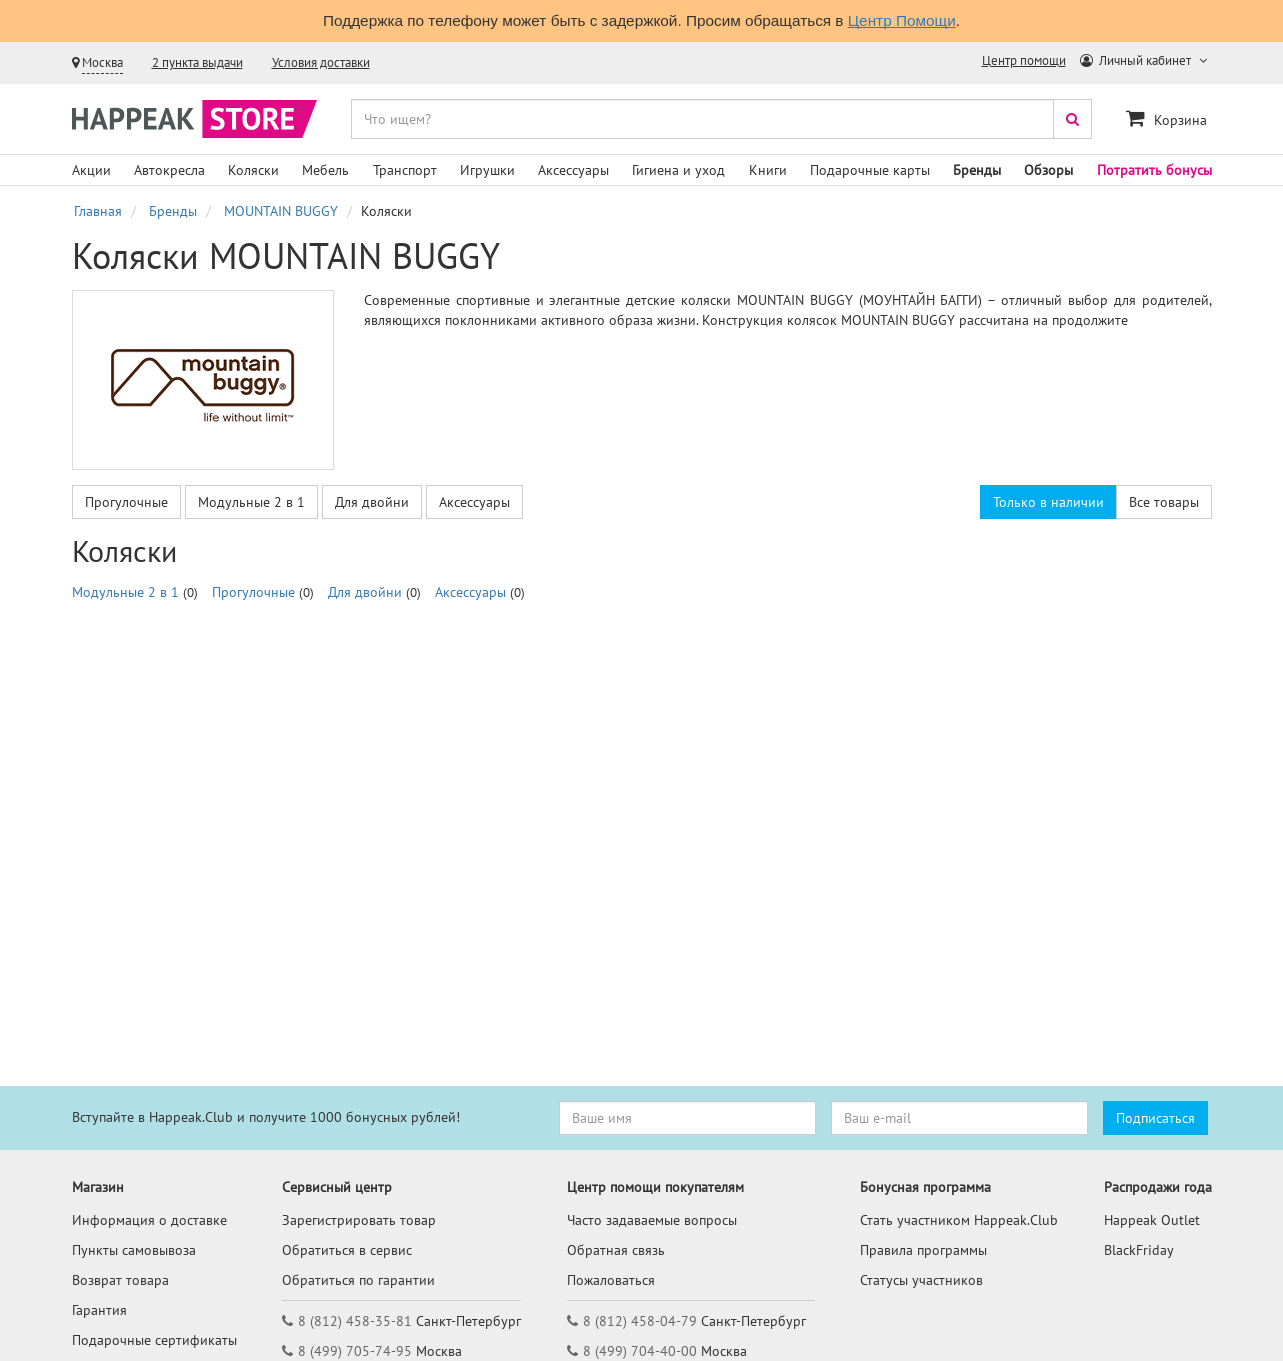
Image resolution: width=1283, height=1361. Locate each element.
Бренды (977, 170)
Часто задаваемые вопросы (652, 1220)
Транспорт (405, 170)
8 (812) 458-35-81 (355, 1321)
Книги (768, 170)
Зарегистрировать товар (359, 1220)
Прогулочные (126, 502)
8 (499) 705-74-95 (355, 1351)
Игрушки (487, 170)
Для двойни (372, 502)
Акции (91, 170)
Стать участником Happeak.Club (959, 1220)
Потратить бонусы (1154, 170)
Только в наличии (1048, 502)
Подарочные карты (870, 170)
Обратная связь (616, 1250)
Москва (102, 62)
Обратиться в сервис (347, 1250)
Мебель (325, 170)
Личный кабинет (1137, 60)
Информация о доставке (149, 1220)
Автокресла (169, 170)
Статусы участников (921, 1280)
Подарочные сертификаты (154, 1340)
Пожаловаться (611, 1280)
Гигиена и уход (678, 170)
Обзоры (1048, 170)
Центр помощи (1024, 60)
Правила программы (923, 1250)
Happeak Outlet (1152, 1220)
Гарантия (99, 1310)
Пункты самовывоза (134, 1250)
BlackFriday (1139, 1250)
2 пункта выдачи (197, 62)
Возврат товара (120, 1280)
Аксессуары (573, 170)
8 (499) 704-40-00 (640, 1351)
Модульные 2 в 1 (251, 502)
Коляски (253, 170)
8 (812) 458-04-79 (640, 1321)
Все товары (1164, 502)
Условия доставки (321, 62)
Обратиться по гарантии (358, 1280)
